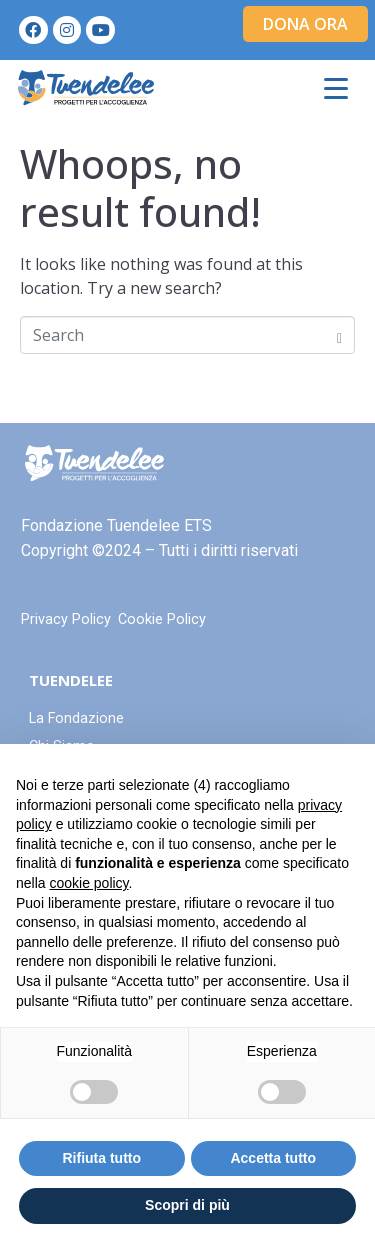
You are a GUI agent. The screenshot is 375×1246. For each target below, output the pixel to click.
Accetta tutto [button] (273, 1158)
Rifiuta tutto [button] (101, 1158)
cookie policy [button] (88, 883)
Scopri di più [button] (187, 1205)
